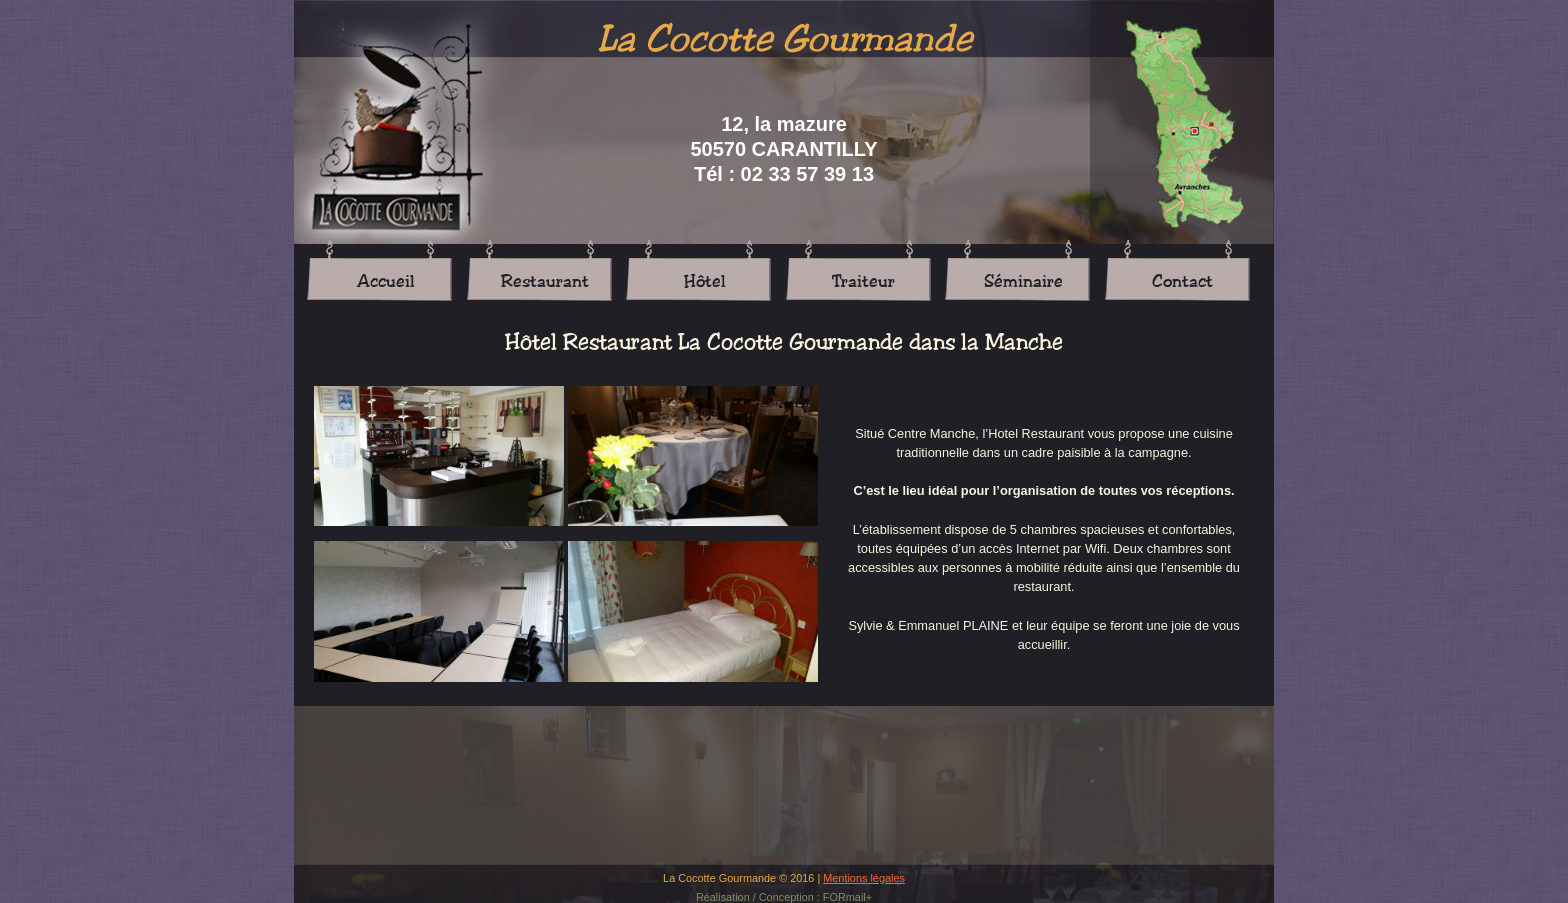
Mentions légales (864, 878)
